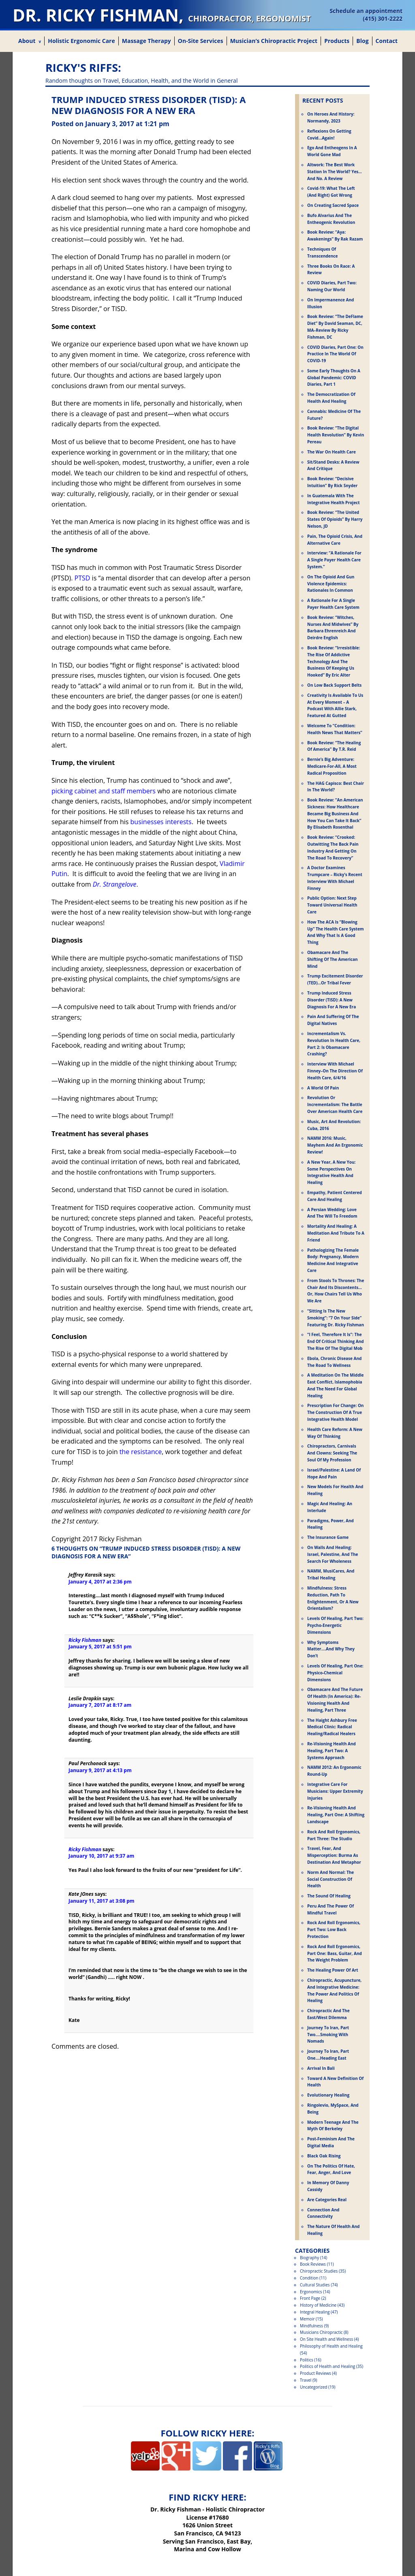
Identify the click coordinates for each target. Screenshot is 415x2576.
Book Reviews (313, 2264)
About (26, 41)
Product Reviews (315, 2373)
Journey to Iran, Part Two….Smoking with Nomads (328, 2034)
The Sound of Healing (329, 1896)
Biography (309, 2257)
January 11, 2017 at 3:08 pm (101, 1900)
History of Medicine (318, 2305)
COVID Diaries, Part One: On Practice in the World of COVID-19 (335, 354)
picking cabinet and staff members (103, 790)
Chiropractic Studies (319, 2271)
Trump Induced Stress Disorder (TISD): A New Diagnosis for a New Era (331, 1000)
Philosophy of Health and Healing (331, 2346)
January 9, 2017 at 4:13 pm (100, 1770)
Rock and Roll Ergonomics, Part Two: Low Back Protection (333, 1929)
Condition (309, 2278)
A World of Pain (323, 1088)
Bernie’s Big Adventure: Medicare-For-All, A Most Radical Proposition (332, 766)
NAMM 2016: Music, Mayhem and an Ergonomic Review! (335, 1145)
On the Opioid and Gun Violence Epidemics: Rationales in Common (330, 583)
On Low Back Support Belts (334, 685)
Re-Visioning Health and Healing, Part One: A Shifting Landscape (335, 1814)
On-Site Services (200, 41)
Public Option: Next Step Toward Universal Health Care (332, 905)
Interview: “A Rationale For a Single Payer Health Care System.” (334, 559)
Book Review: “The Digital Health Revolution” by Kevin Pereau (335, 435)
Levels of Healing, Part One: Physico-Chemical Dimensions (335, 1672)
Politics (306, 2360)
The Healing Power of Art (332, 1970)
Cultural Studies (315, 2285)
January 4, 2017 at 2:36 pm (100, 1581)
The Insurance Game (328, 1537)
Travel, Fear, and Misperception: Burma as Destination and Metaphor (334, 1855)
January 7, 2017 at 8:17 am (99, 1705)
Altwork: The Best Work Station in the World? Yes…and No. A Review (334, 171)
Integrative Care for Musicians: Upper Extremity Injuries (335, 1791)
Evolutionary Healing (328, 2095)
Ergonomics (311, 2292)
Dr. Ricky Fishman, (162, 14)
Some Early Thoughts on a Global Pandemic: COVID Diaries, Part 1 (333, 377)
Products (336, 41)
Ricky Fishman (84, 1640)
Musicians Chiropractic (321, 2332)
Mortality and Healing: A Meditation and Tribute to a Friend (335, 1233)
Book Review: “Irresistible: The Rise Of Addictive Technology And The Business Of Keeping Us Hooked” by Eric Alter (333, 661)
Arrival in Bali (321, 2068)
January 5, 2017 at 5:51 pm (100, 1646)
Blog (362, 41)
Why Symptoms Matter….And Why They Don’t (331, 1649)
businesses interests (161, 821)
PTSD (82, 578)
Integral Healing (314, 2312)
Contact (387, 41)
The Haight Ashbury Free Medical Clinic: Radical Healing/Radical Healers (332, 1727)
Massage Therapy (146, 41)
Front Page (310, 2298)
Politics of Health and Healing (327, 2366)
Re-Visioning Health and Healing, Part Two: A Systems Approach (331, 1750)
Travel (305, 2380)
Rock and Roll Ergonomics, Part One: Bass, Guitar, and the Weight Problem (334, 1953)
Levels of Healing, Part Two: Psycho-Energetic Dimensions (335, 1625)
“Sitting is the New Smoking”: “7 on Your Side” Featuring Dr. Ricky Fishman (335, 1318)
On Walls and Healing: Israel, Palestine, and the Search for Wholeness (332, 1554)
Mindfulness (311, 2326)
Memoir (307, 2319)
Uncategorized (313, 2387)
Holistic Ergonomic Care (81, 41)
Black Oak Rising (323, 2156)
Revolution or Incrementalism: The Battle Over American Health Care (334, 1104)
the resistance (141, 1451)
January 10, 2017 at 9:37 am (101, 1855)
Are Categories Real (327, 2199)
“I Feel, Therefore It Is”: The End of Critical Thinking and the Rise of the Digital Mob (335, 1341)
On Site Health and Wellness (326, 2339)
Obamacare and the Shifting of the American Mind (332, 959)
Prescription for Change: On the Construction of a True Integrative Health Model (335, 1412)
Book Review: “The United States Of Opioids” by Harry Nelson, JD (335, 519)
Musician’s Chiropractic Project (274, 41)
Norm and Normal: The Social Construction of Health (330, 1879)
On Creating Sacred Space (333, 205)
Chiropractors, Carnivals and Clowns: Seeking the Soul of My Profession (332, 1453)
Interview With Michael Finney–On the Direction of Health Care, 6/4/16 (335, 1071)
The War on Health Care (331, 452)
